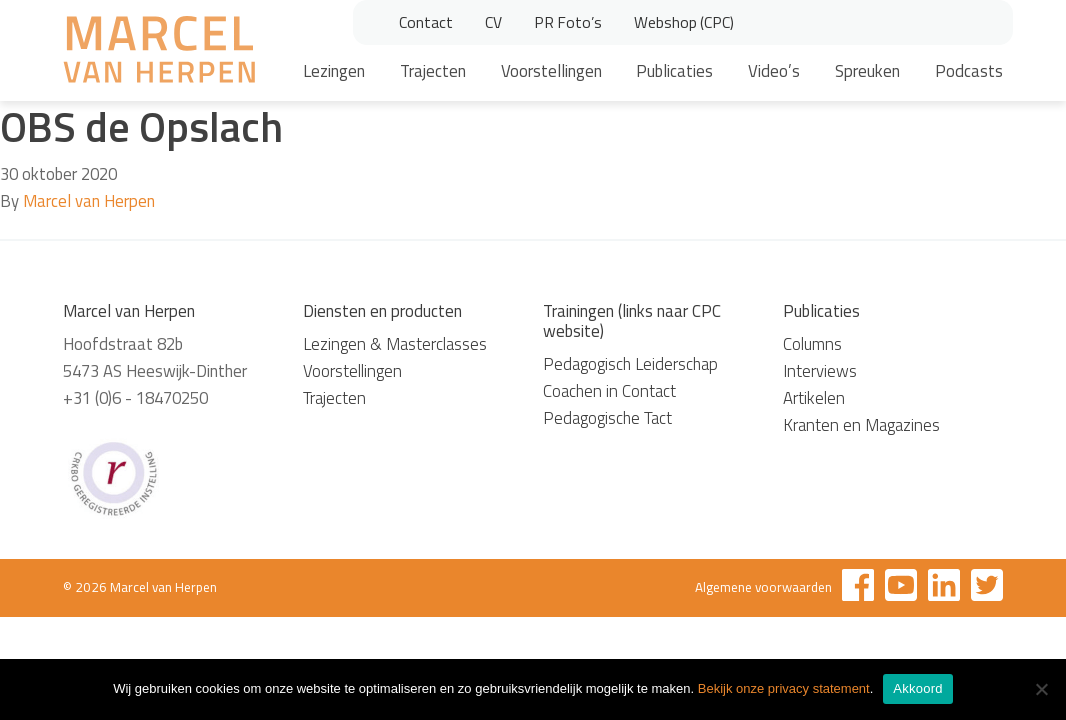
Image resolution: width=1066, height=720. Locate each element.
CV (493, 22)
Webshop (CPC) (684, 22)
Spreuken (867, 71)
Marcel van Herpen (89, 201)
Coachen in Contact (609, 391)
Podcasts (969, 71)
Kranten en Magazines (861, 425)
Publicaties (674, 71)
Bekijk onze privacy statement (784, 688)
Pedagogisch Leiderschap (630, 364)
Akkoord (917, 688)
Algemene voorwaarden (763, 587)
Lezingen (334, 71)
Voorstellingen (551, 71)
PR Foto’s (568, 22)
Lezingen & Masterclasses (395, 344)
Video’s (774, 71)
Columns (812, 344)
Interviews (820, 371)
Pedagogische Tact (607, 418)
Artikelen (814, 398)
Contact (426, 22)
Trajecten (433, 71)
